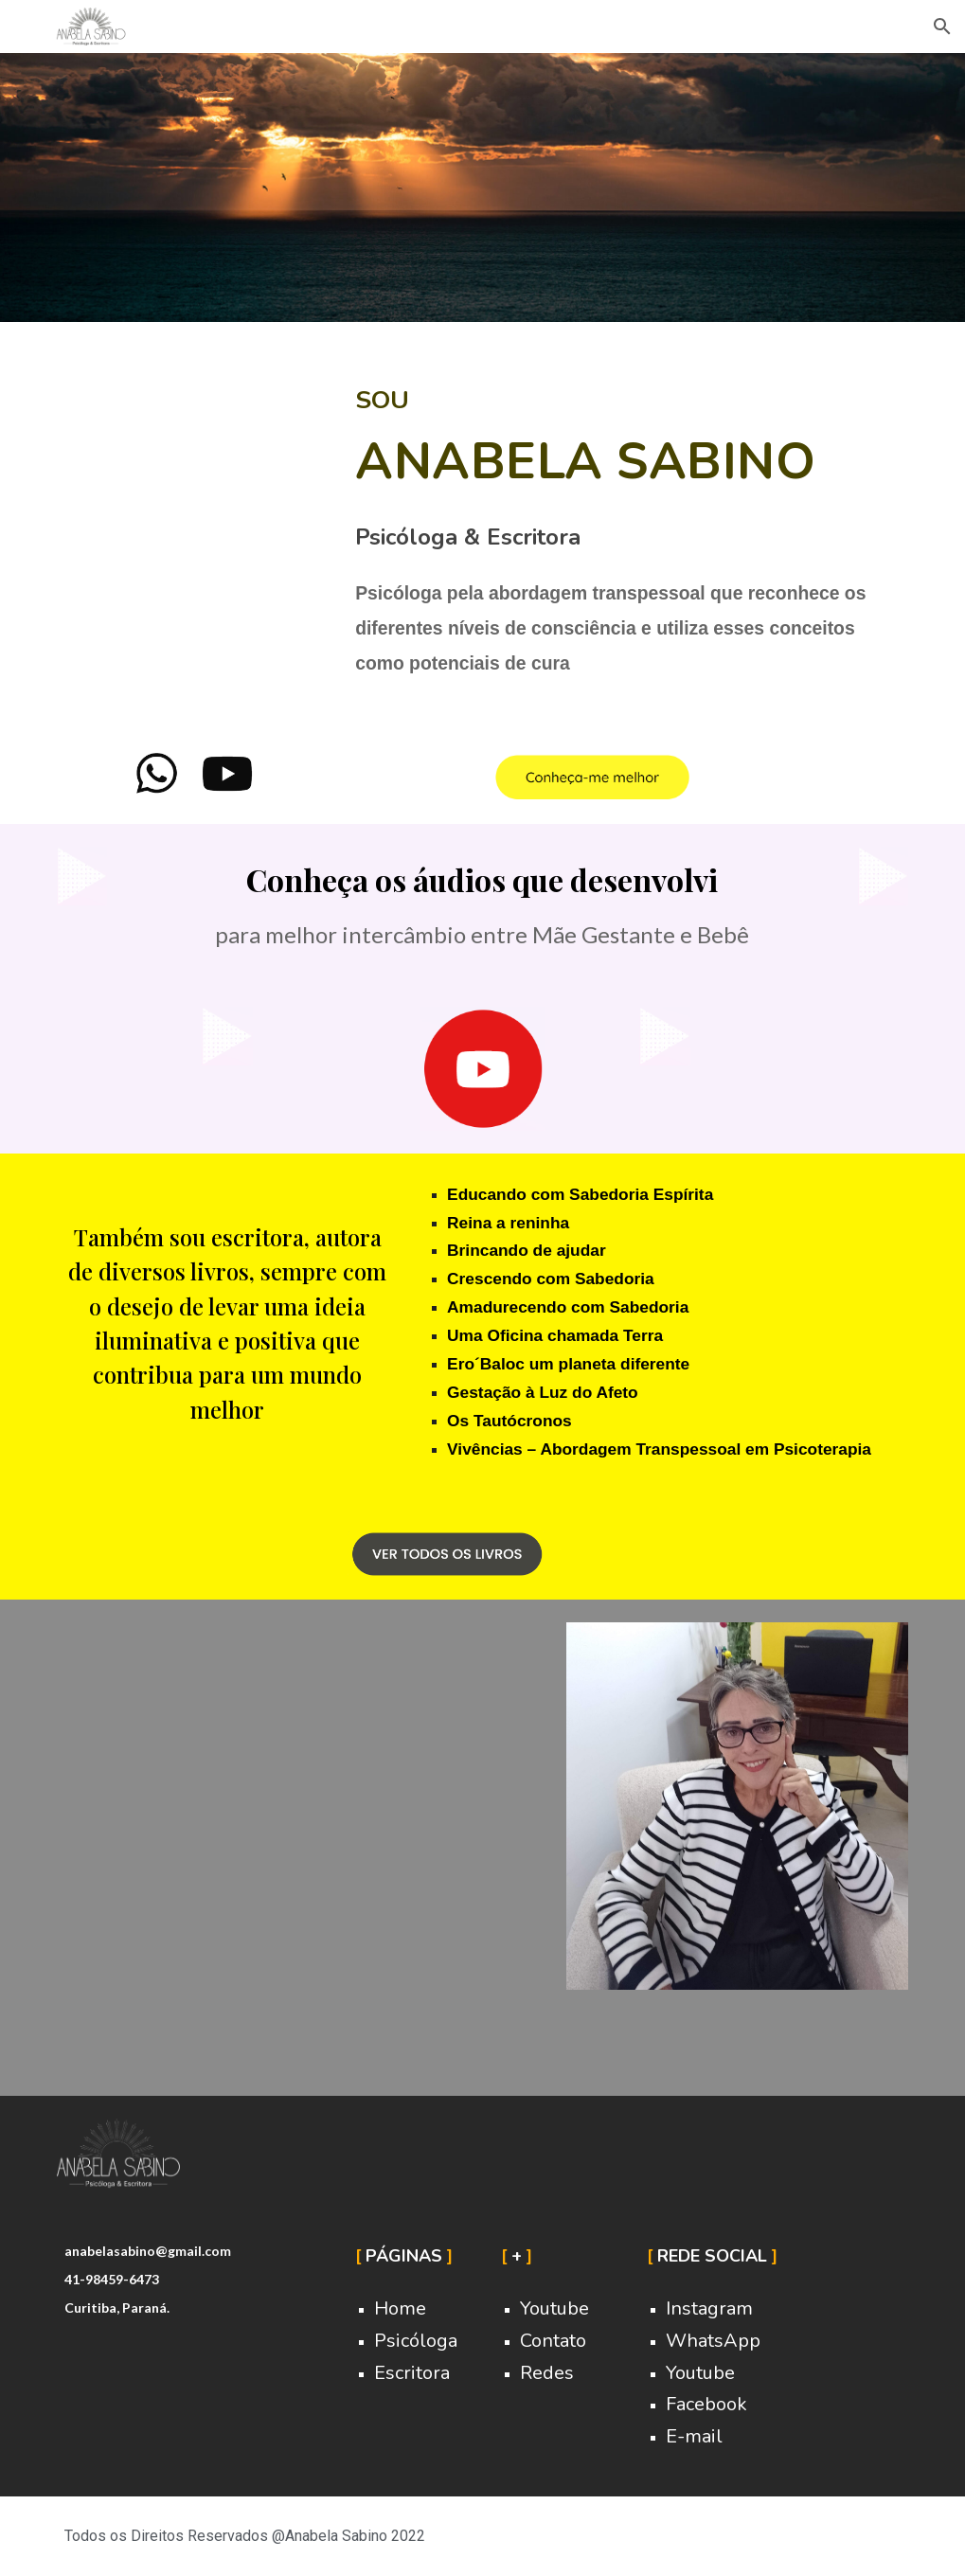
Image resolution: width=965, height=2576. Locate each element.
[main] (628, 526)
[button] (942, 26)
